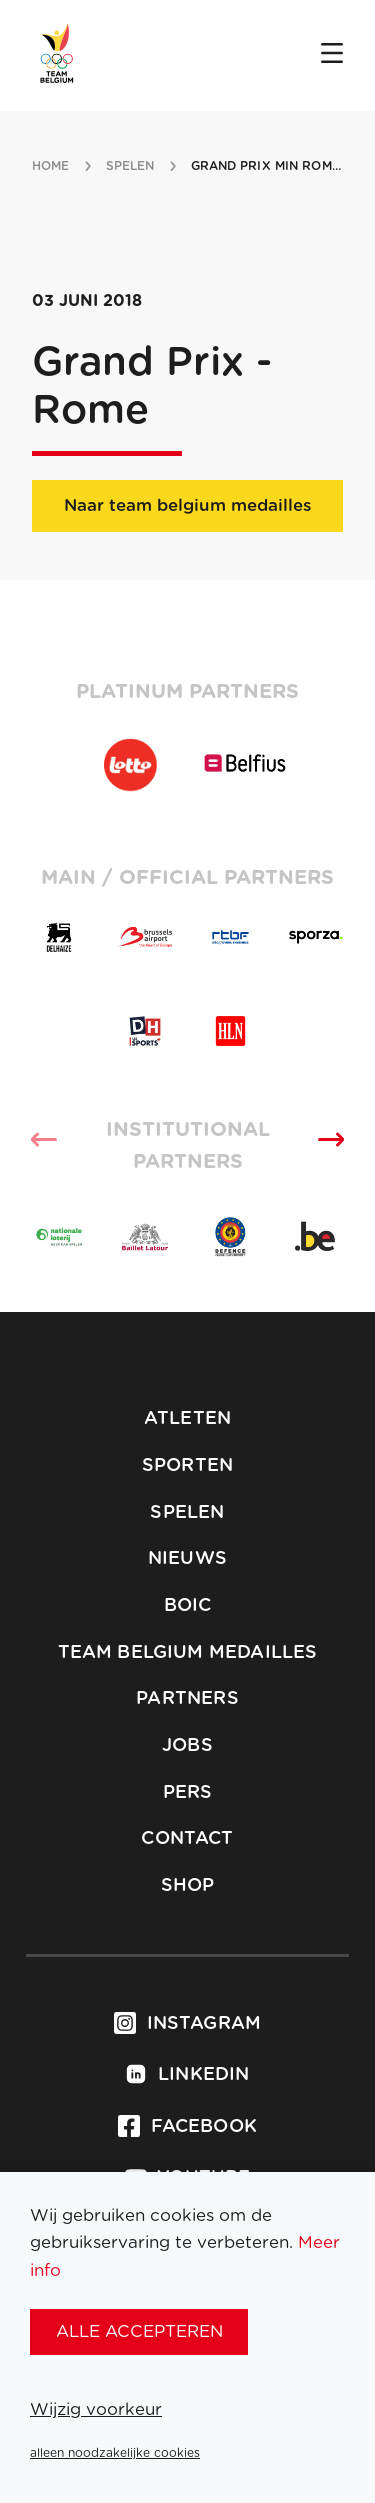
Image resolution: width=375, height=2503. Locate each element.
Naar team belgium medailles (187, 505)
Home (50, 166)
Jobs (187, 1746)
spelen (130, 166)
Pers (188, 1793)
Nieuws (187, 1559)
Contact (187, 1839)
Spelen (187, 1513)
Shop (188, 1886)
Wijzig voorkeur (96, 2409)
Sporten (187, 1466)
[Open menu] (332, 55)
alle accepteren (139, 2331)
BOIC (188, 1606)
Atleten (187, 1419)
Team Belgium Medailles (188, 1653)
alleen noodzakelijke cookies (115, 2453)
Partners (187, 1699)
